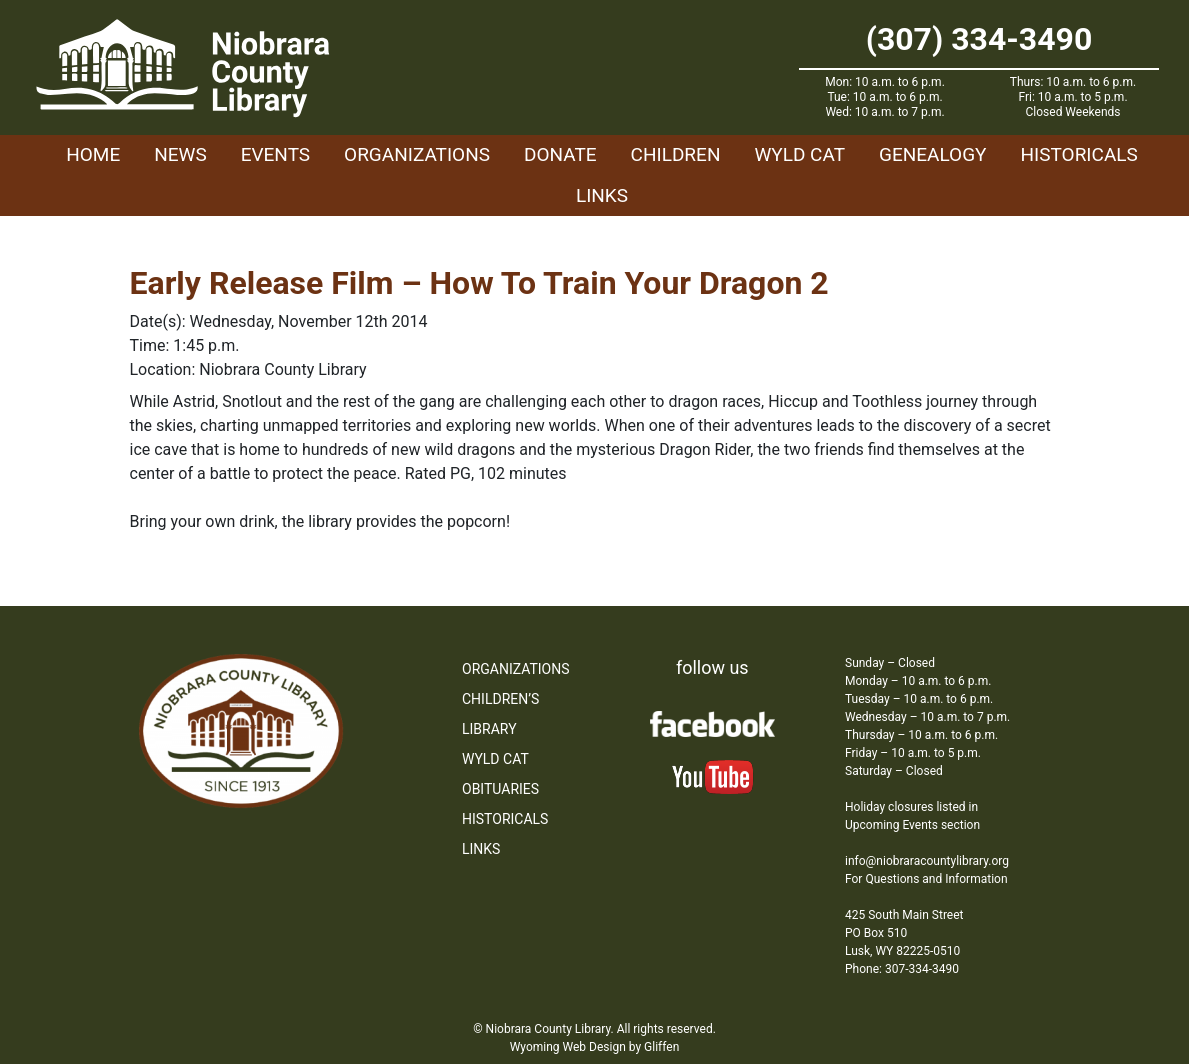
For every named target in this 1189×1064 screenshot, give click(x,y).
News (180, 154)
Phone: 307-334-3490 (902, 969)
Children (676, 154)
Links (602, 195)
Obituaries (500, 789)
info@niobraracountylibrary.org (927, 861)
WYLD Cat (799, 154)
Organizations (417, 154)
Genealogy (933, 154)
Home (93, 154)
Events (275, 154)
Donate (560, 154)
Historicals (1078, 154)
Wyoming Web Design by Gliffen (595, 1047)
